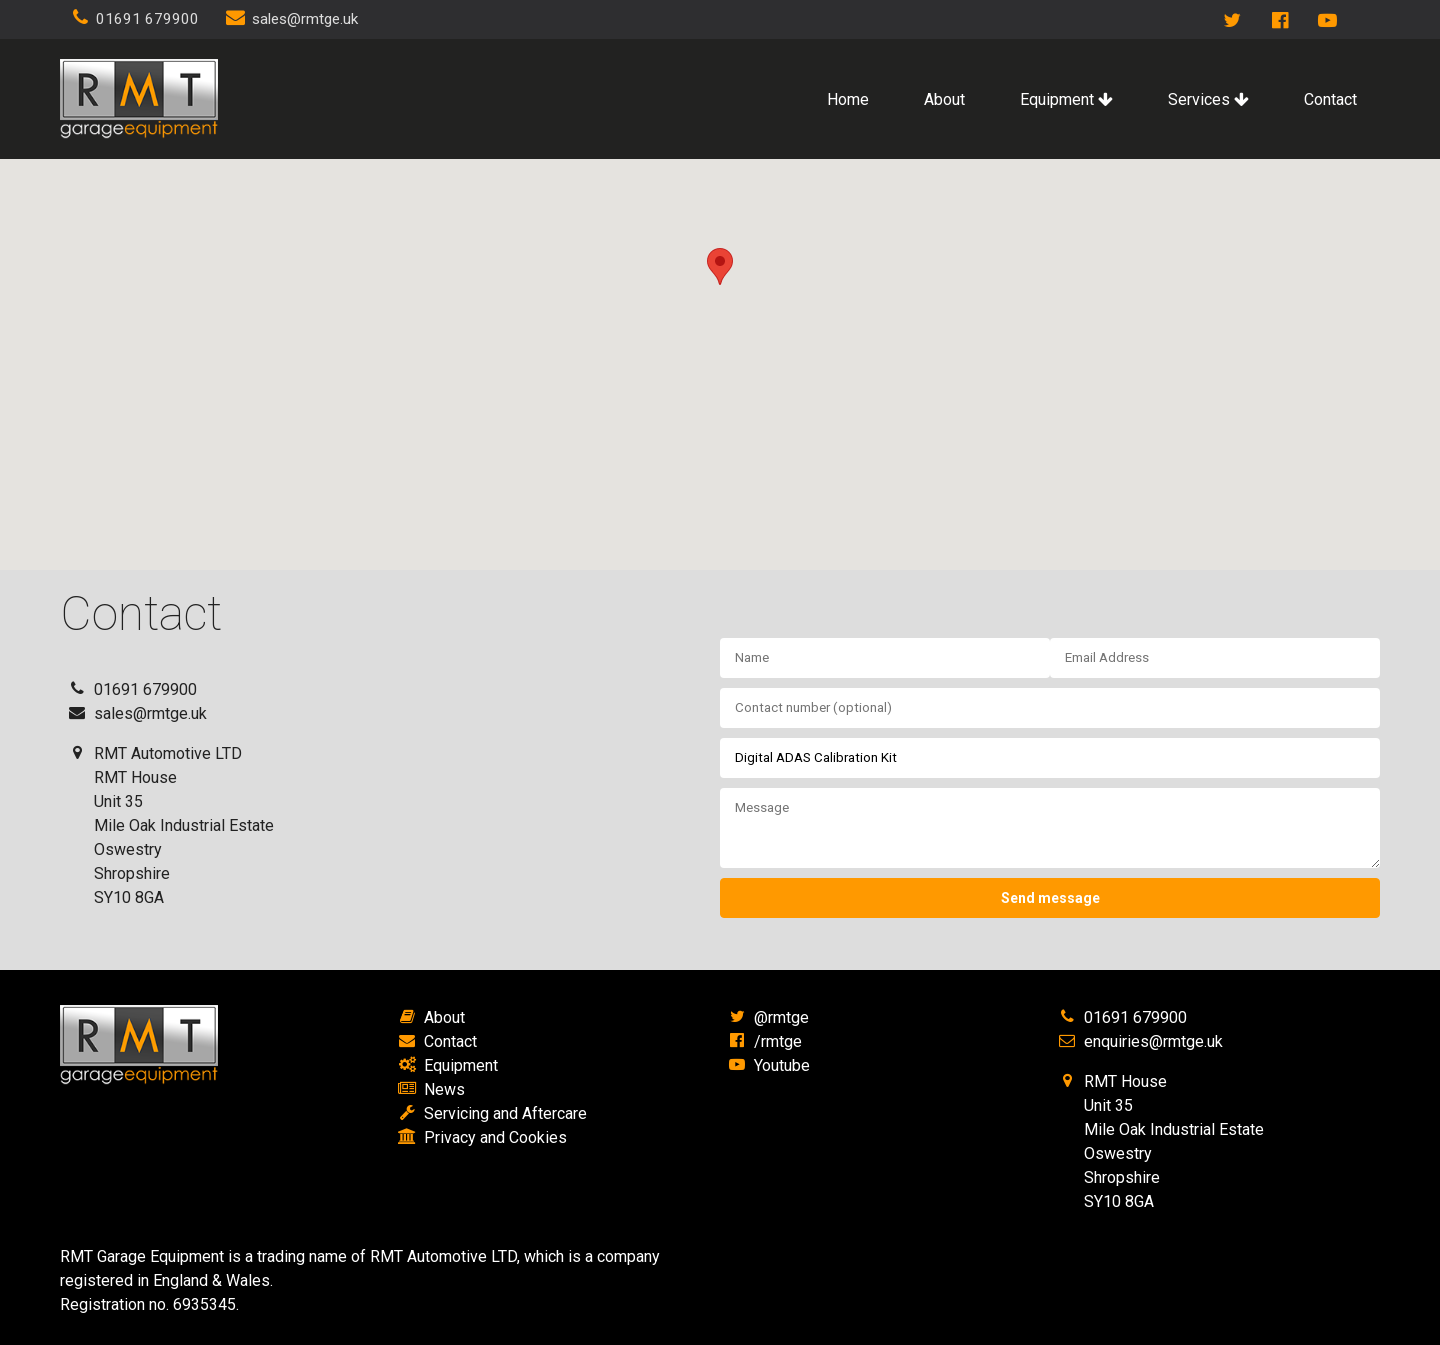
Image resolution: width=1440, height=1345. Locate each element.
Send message (1050, 898)
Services (1208, 99)
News (444, 1089)
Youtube (782, 1065)
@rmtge (781, 1017)
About (944, 99)
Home (848, 99)
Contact (1330, 99)
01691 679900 (147, 19)
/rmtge (778, 1041)
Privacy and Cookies (495, 1137)
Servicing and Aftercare (505, 1113)
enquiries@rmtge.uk (1153, 1041)
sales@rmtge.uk (305, 19)
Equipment (1066, 99)
